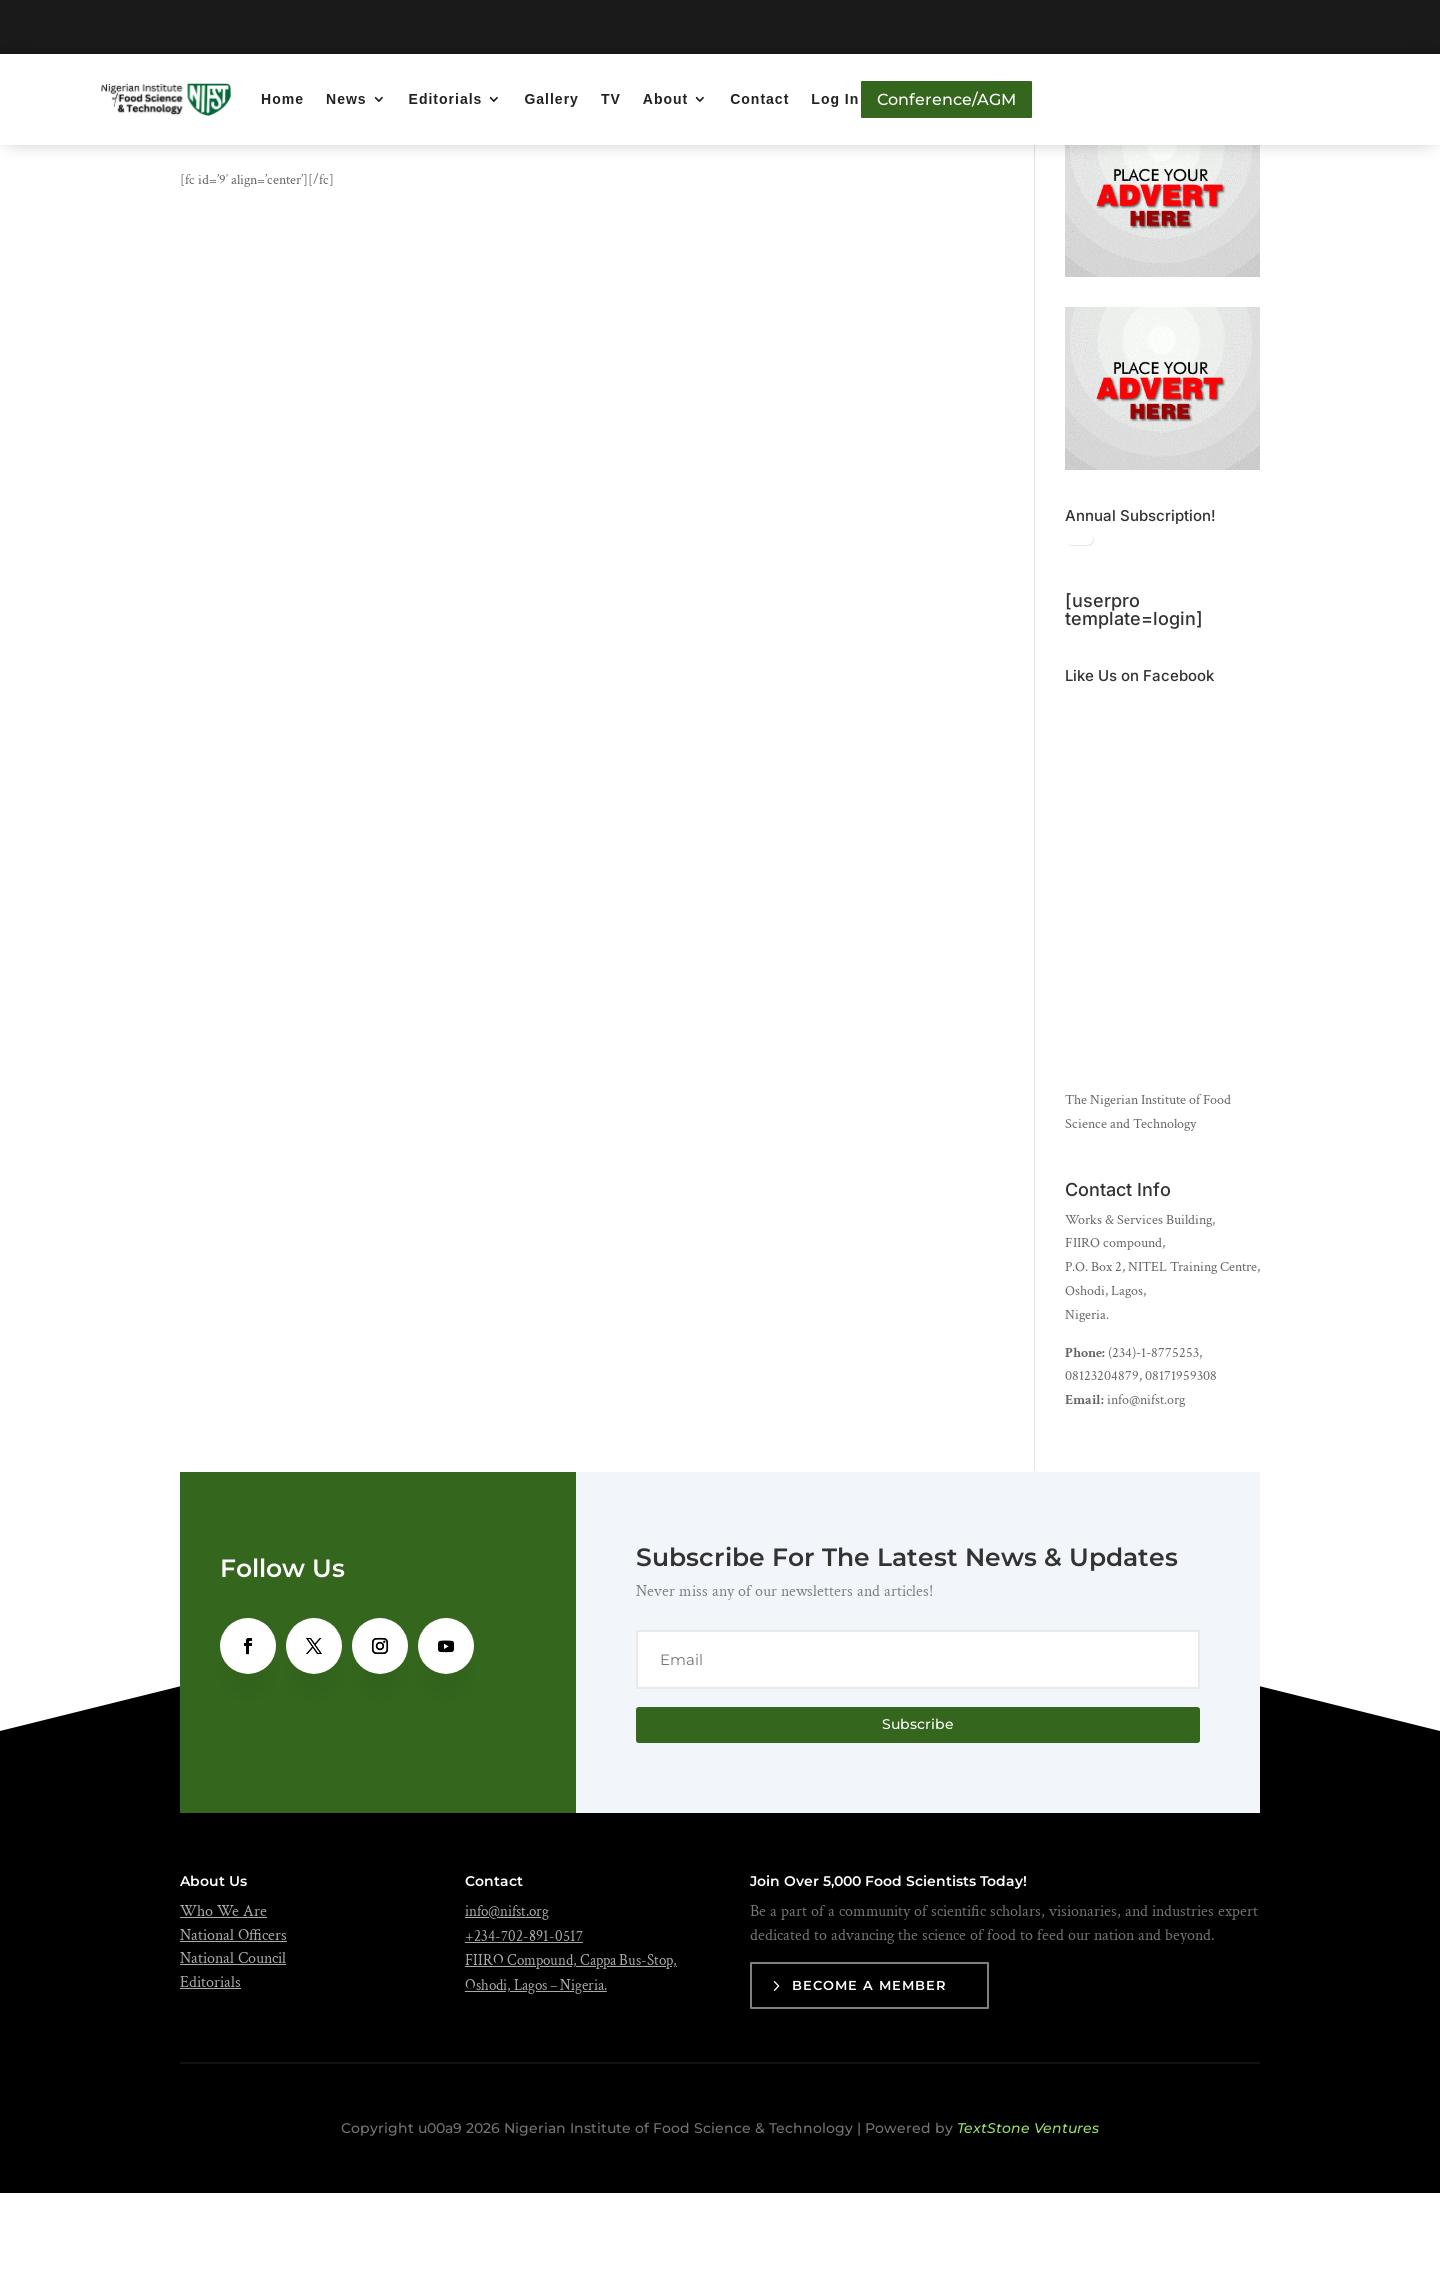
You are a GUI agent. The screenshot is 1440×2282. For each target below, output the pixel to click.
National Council (233, 2048)
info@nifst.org (507, 2000)
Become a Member (869, 2075)
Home (282, 99)
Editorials (446, 99)
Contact (759, 99)
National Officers (233, 2024)
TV (611, 99)
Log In (835, 99)
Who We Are (223, 2000)
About (665, 99)
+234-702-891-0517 (524, 2025)
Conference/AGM (946, 99)
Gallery (551, 99)
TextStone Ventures (1028, 2217)
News (346, 99)
